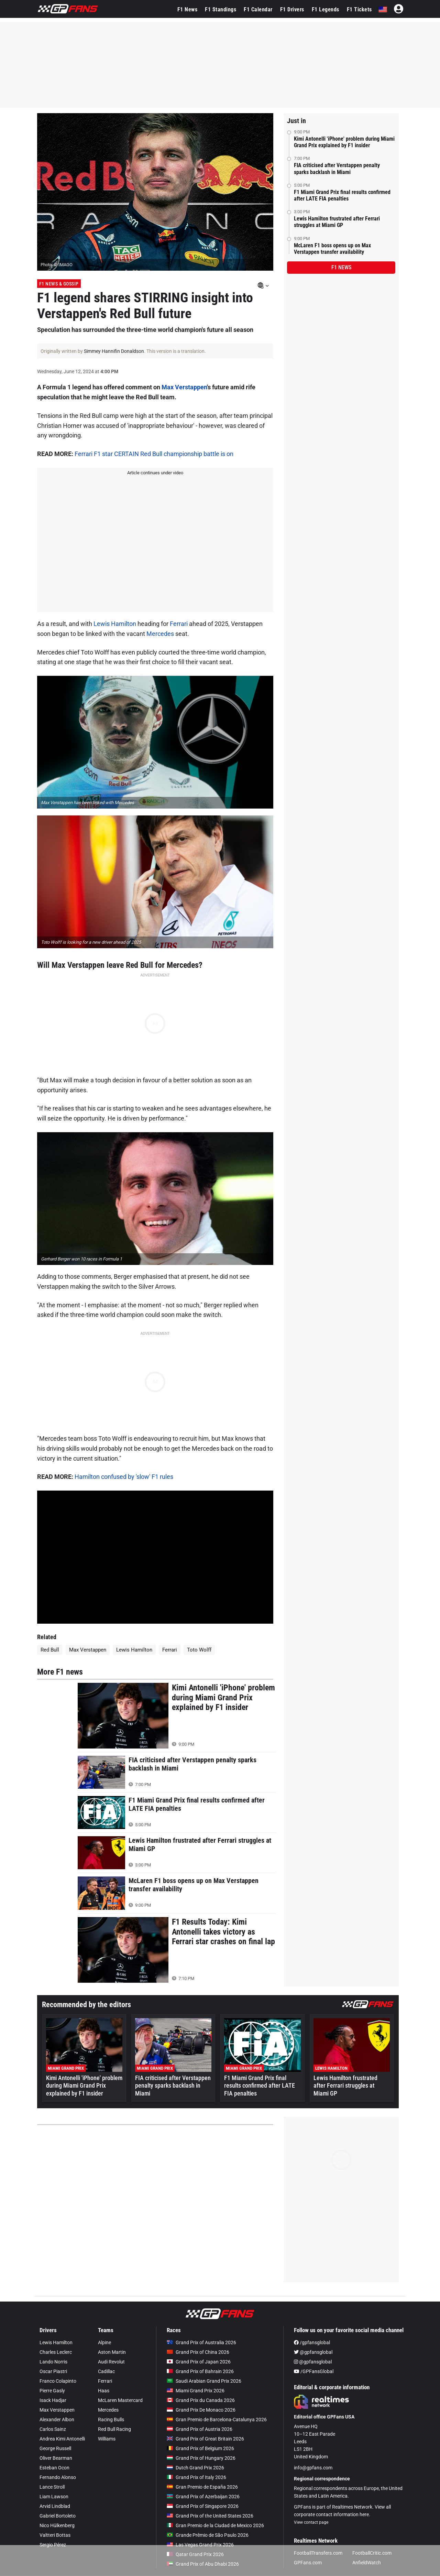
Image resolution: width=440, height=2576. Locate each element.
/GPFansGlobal (313, 2371)
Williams (107, 2439)
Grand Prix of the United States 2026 (210, 2516)
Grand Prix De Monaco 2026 (201, 2410)
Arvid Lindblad (55, 2506)
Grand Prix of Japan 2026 (199, 2361)
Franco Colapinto (58, 2381)
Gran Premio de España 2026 (202, 2487)
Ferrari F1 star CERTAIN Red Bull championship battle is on (154, 453)
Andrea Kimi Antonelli (62, 2439)
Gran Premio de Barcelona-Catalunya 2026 (217, 2419)
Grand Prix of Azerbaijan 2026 (203, 2496)
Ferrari (179, 623)
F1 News (187, 9)
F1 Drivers (292, 9)
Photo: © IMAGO (57, 264)
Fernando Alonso (58, 2477)
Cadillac (106, 2371)
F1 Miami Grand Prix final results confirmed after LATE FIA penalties (342, 195)
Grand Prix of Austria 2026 (199, 2429)
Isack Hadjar (53, 2400)
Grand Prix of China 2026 (198, 2352)
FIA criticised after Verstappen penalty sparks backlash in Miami (337, 168)
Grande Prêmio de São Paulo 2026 (208, 2535)
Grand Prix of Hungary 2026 (201, 2458)
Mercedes (160, 633)
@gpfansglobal (313, 2352)
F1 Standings (220, 9)
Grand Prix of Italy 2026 (196, 2477)
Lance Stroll (52, 2487)
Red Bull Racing (114, 2429)
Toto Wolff (199, 1650)
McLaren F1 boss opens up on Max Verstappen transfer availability (332, 248)
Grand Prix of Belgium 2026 (200, 2448)
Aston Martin (112, 2352)
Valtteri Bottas (55, 2535)
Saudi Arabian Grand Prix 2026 (204, 2381)
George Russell (55, 2448)
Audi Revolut (111, 2361)
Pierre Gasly (52, 2390)
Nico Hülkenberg (57, 2525)
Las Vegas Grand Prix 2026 (200, 2544)
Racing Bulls (111, 2419)
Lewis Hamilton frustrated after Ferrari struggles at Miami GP (337, 221)
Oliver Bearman (56, 2458)
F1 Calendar (258, 9)
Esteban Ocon (54, 2467)
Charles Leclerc (56, 2352)
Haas (103, 2390)
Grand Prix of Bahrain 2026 (200, 2371)
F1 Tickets (359, 9)
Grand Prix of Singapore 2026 (203, 2506)
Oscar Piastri (53, 2371)
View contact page (311, 2522)
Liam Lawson (54, 2496)
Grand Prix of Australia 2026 (201, 2342)
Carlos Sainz (53, 2429)
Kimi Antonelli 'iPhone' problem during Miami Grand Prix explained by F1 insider (344, 142)
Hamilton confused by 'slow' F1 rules (124, 1476)
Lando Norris (53, 2361)
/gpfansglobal (312, 2342)
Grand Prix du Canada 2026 (201, 2400)
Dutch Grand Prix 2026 (195, 2467)
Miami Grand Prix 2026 (195, 2390)
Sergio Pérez (53, 2544)
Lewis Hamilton (115, 623)
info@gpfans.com (313, 2467)
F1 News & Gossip (59, 283)
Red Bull (50, 1650)
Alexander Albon (57, 2419)
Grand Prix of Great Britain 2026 (205, 2439)
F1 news (341, 267)
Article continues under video (155, 472)
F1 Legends (325, 9)
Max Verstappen (184, 387)
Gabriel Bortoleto (58, 2516)
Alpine (104, 2342)
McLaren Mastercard (120, 2400)
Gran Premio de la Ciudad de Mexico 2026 (215, 2525)
